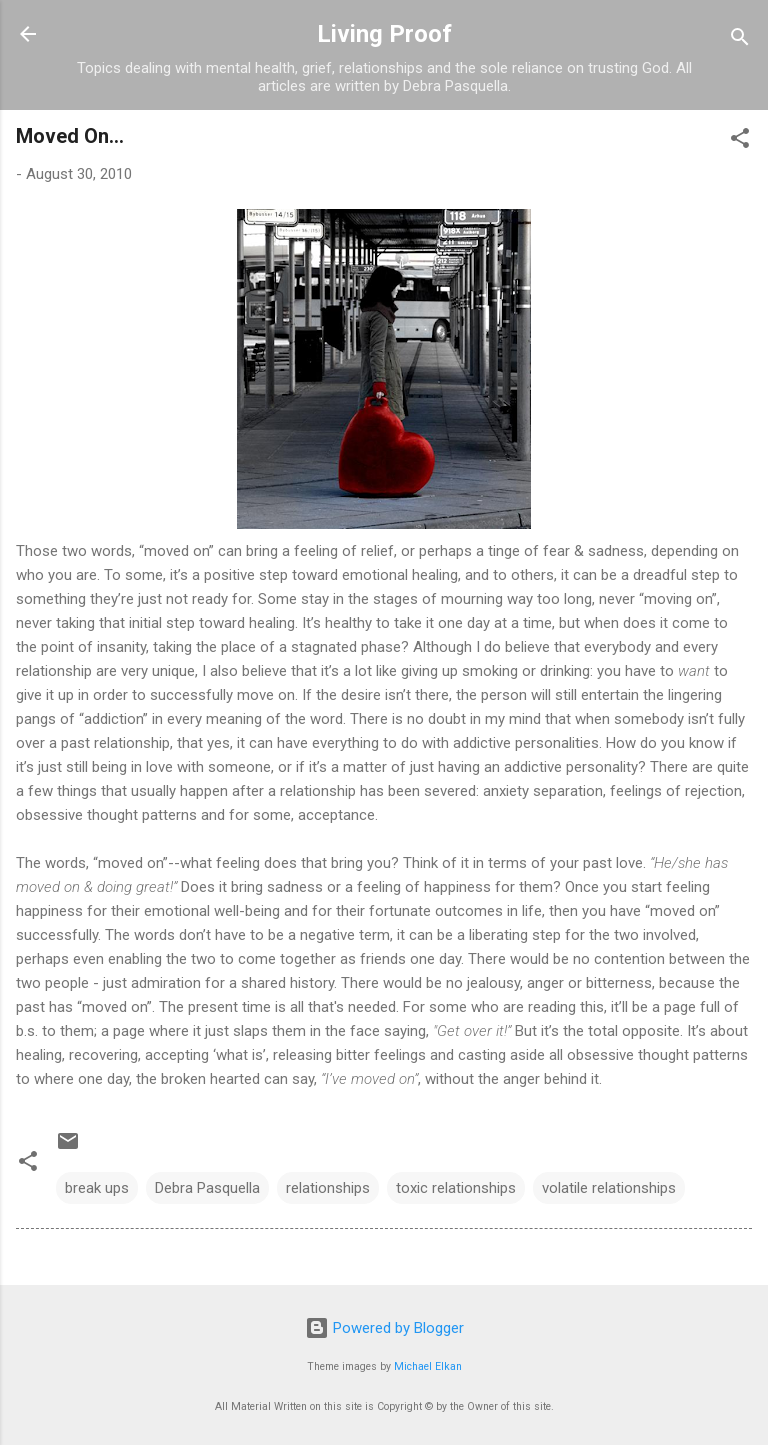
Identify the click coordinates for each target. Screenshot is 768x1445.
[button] (740, 141)
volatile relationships (609, 1188)
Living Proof (384, 34)
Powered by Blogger (384, 1328)
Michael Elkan (428, 1366)
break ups (97, 1188)
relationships (328, 1188)
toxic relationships (456, 1188)
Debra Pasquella (207, 1188)
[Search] (740, 40)
